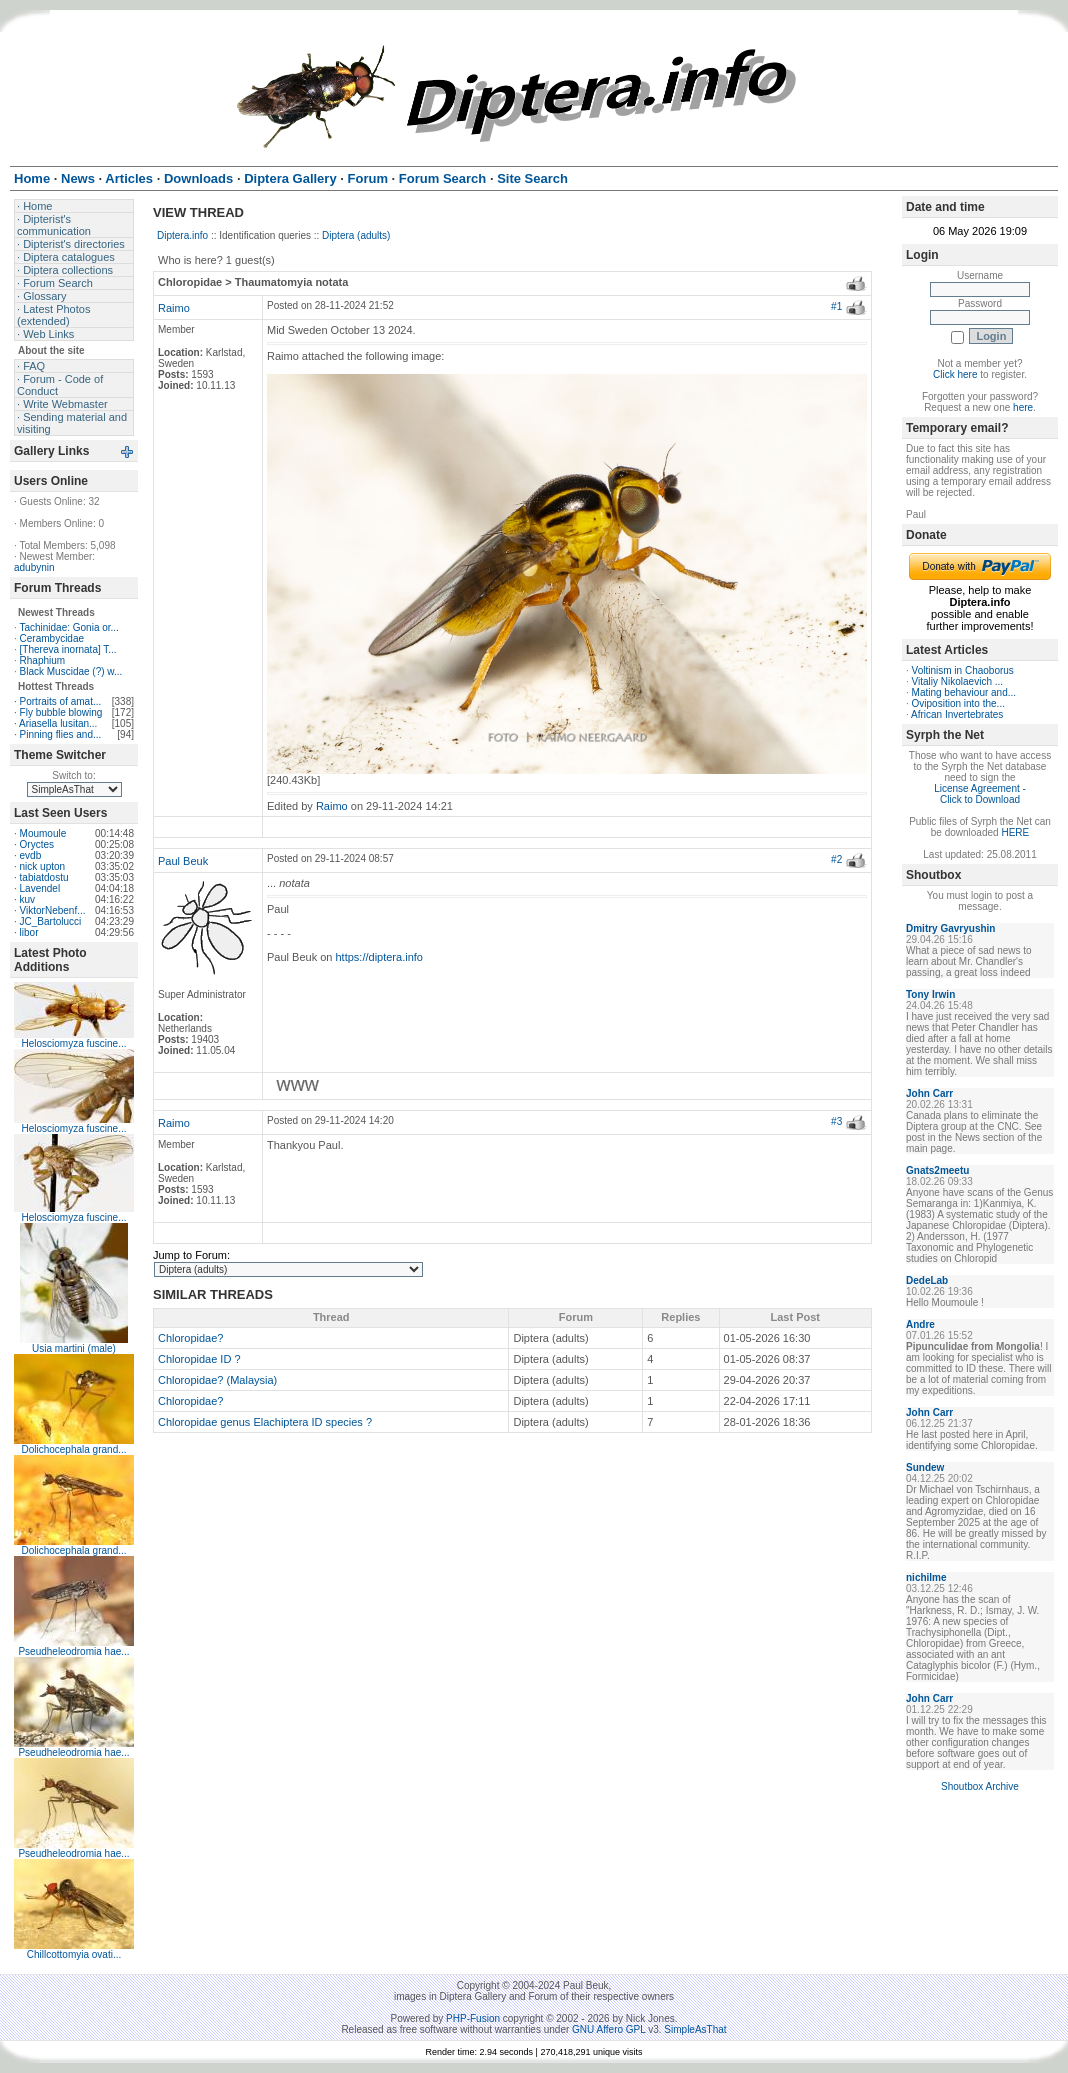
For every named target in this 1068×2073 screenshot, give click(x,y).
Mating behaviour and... (964, 692)
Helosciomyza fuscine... (73, 1043)
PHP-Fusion (473, 2018)
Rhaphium (43, 660)
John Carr (929, 1093)
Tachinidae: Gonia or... (69, 627)
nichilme (926, 1577)
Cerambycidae (52, 638)
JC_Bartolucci (51, 921)
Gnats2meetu (937, 1170)
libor (29, 932)
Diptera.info (182, 235)
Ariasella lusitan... (58, 723)
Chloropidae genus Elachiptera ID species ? (265, 1422)
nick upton (43, 866)
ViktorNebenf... (53, 910)
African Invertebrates (957, 714)
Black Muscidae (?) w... (71, 671)
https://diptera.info (379, 957)
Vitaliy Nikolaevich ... (958, 681)
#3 (836, 1121)
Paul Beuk (183, 861)
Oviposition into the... (958, 703)
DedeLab (927, 1280)
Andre (920, 1324)
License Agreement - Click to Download (980, 794)
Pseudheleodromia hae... (73, 1651)
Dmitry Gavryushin (950, 928)
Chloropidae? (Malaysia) (217, 1380)
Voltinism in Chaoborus (963, 670)
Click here (955, 374)
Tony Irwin (930, 994)
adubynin (34, 567)
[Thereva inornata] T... (68, 649)
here (1023, 407)
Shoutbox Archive (980, 1786)
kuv (28, 899)
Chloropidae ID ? (199, 1359)
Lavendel (40, 888)
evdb (31, 855)
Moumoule (43, 833)
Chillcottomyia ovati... (74, 1954)
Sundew (925, 1467)
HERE (1015, 832)
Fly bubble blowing (61, 712)
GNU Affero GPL (608, 2029)
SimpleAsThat (695, 2029)
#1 (836, 306)
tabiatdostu (44, 877)
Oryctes (37, 844)
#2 (836, 859)
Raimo (174, 308)
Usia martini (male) (74, 1348)
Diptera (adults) (356, 235)
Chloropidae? (190, 1338)
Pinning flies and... (61, 734)
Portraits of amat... (61, 701)
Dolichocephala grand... (73, 1449)
